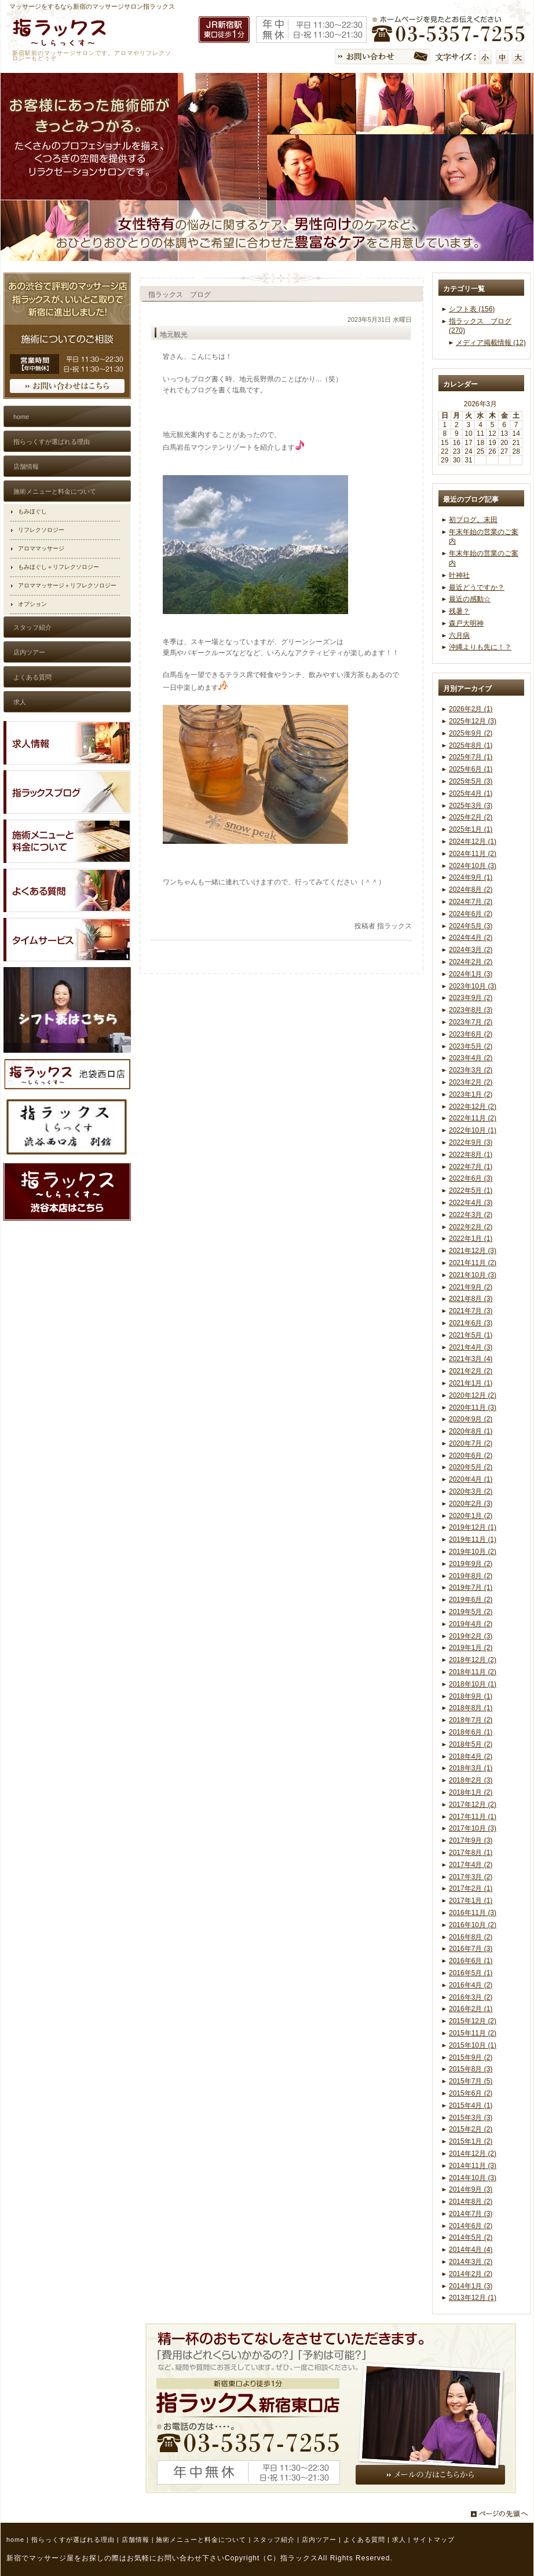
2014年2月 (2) (470, 2274)
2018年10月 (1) (472, 1684)
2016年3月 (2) (470, 1997)
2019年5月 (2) (470, 1612)
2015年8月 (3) (470, 2069)
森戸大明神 (466, 623)
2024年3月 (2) (470, 950)
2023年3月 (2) (470, 1070)
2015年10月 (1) (472, 2045)
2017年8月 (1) (470, 1853)
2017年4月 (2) (470, 1865)
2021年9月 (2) (470, 1287)
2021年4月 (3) (470, 1347)
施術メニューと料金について (201, 2539)
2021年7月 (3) (470, 1311)
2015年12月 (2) (472, 2021)
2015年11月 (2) (472, 2033)
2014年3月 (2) (470, 2262)
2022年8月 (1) (470, 1155)
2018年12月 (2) (472, 1660)
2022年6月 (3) (470, 1178)
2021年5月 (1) (470, 1335)
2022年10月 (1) (472, 1130)
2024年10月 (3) (472, 866)
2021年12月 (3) (472, 1251)
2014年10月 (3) (472, 2178)
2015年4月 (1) (470, 2105)
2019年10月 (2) (472, 1552)
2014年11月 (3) (472, 2166)
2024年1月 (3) (470, 974)
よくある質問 (364, 2539)
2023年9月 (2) (470, 998)
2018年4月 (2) (470, 1756)
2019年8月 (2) (470, 1576)
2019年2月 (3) (470, 1636)
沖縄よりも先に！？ (480, 647)
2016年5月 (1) (470, 1973)
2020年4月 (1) (470, 1479)
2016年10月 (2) (472, 1925)
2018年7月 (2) (470, 1720)
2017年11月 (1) (472, 1817)
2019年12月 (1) (472, 1527)
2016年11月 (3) (472, 1913)
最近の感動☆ (470, 599)
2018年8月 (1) (470, 1708)
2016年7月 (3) (470, 1949)
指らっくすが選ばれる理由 (73, 2539)
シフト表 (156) (472, 309)
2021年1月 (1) (470, 1383)
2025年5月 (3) (470, 781)
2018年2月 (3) (470, 1780)
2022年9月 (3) (470, 1142)
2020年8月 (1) (470, 1431)
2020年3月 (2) (470, 1491)
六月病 (459, 635)
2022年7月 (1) (470, 1167)
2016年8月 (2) (470, 1937)
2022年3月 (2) (470, 1215)
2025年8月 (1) (470, 745)
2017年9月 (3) (470, 1840)
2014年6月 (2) (470, 2226)
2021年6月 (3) (470, 1323)
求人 (399, 2539)
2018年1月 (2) (470, 1792)
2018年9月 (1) (470, 1696)
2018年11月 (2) (472, 1672)
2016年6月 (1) (470, 1961)
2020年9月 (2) (470, 1419)
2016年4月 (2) (470, 1985)
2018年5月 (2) (470, 1744)
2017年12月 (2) (472, 1804)
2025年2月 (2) (470, 817)
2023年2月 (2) (470, 1082)
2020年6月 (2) (470, 1455)
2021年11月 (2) (472, 1263)
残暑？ (459, 611)
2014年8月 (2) (470, 2201)
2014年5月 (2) (470, 2237)
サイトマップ (434, 2539)
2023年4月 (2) (470, 1058)
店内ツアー (319, 2539)
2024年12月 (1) (472, 841)
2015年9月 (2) (470, 2057)
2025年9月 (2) (470, 733)
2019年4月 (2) (470, 1624)
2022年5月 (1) (470, 1190)
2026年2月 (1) (470, 709)
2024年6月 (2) (470, 914)
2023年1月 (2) (470, 1094)
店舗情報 (135, 2539)
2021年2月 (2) (470, 1371)
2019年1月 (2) (470, 1648)
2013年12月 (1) (472, 2298)
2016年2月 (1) (470, 2009)
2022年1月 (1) (470, 1238)
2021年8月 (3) (470, 1299)
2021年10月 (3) (472, 1275)
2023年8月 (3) (470, 1010)
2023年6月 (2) (470, 1034)
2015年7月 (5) (470, 2081)
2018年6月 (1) (470, 1732)
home (15, 2539)
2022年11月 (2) (472, 1118)
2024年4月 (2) (470, 938)
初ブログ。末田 (473, 520)
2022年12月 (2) (472, 1107)
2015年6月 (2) (470, 2093)
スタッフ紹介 (274, 2539)
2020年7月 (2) (470, 1443)
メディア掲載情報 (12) (491, 343)
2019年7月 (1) (470, 1587)
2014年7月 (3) (470, 2214)
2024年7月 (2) (470, 902)
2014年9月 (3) (470, 2189)
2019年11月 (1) (472, 1539)
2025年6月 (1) (470, 769)
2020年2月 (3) (470, 1504)
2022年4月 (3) (470, 1203)
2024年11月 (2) (472, 854)
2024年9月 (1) (470, 877)
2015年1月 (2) (470, 2141)
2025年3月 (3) (470, 806)
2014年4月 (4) (470, 2250)
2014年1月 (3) (470, 2286)
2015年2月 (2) (470, 2129)
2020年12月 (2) (472, 1395)
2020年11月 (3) (472, 1407)
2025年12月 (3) (472, 721)
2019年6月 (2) (470, 1600)
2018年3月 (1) (470, 1768)
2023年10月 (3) (472, 986)
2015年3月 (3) (470, 2118)
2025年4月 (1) (470, 793)
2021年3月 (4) (470, 1359)
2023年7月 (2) (470, 1022)
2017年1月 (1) (470, 1901)
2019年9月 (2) (470, 1564)
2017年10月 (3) (472, 1828)
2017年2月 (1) (470, 1888)
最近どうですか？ (476, 587)
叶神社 (459, 575)
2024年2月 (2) (470, 962)
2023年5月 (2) (470, 1046)
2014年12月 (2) (472, 2153)
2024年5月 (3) (470, 926)
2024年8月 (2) (470, 889)
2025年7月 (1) (470, 757)
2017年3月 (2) (470, 1877)
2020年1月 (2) (470, 1516)
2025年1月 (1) (470, 829)
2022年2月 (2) (470, 1227)
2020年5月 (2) (470, 1467)
